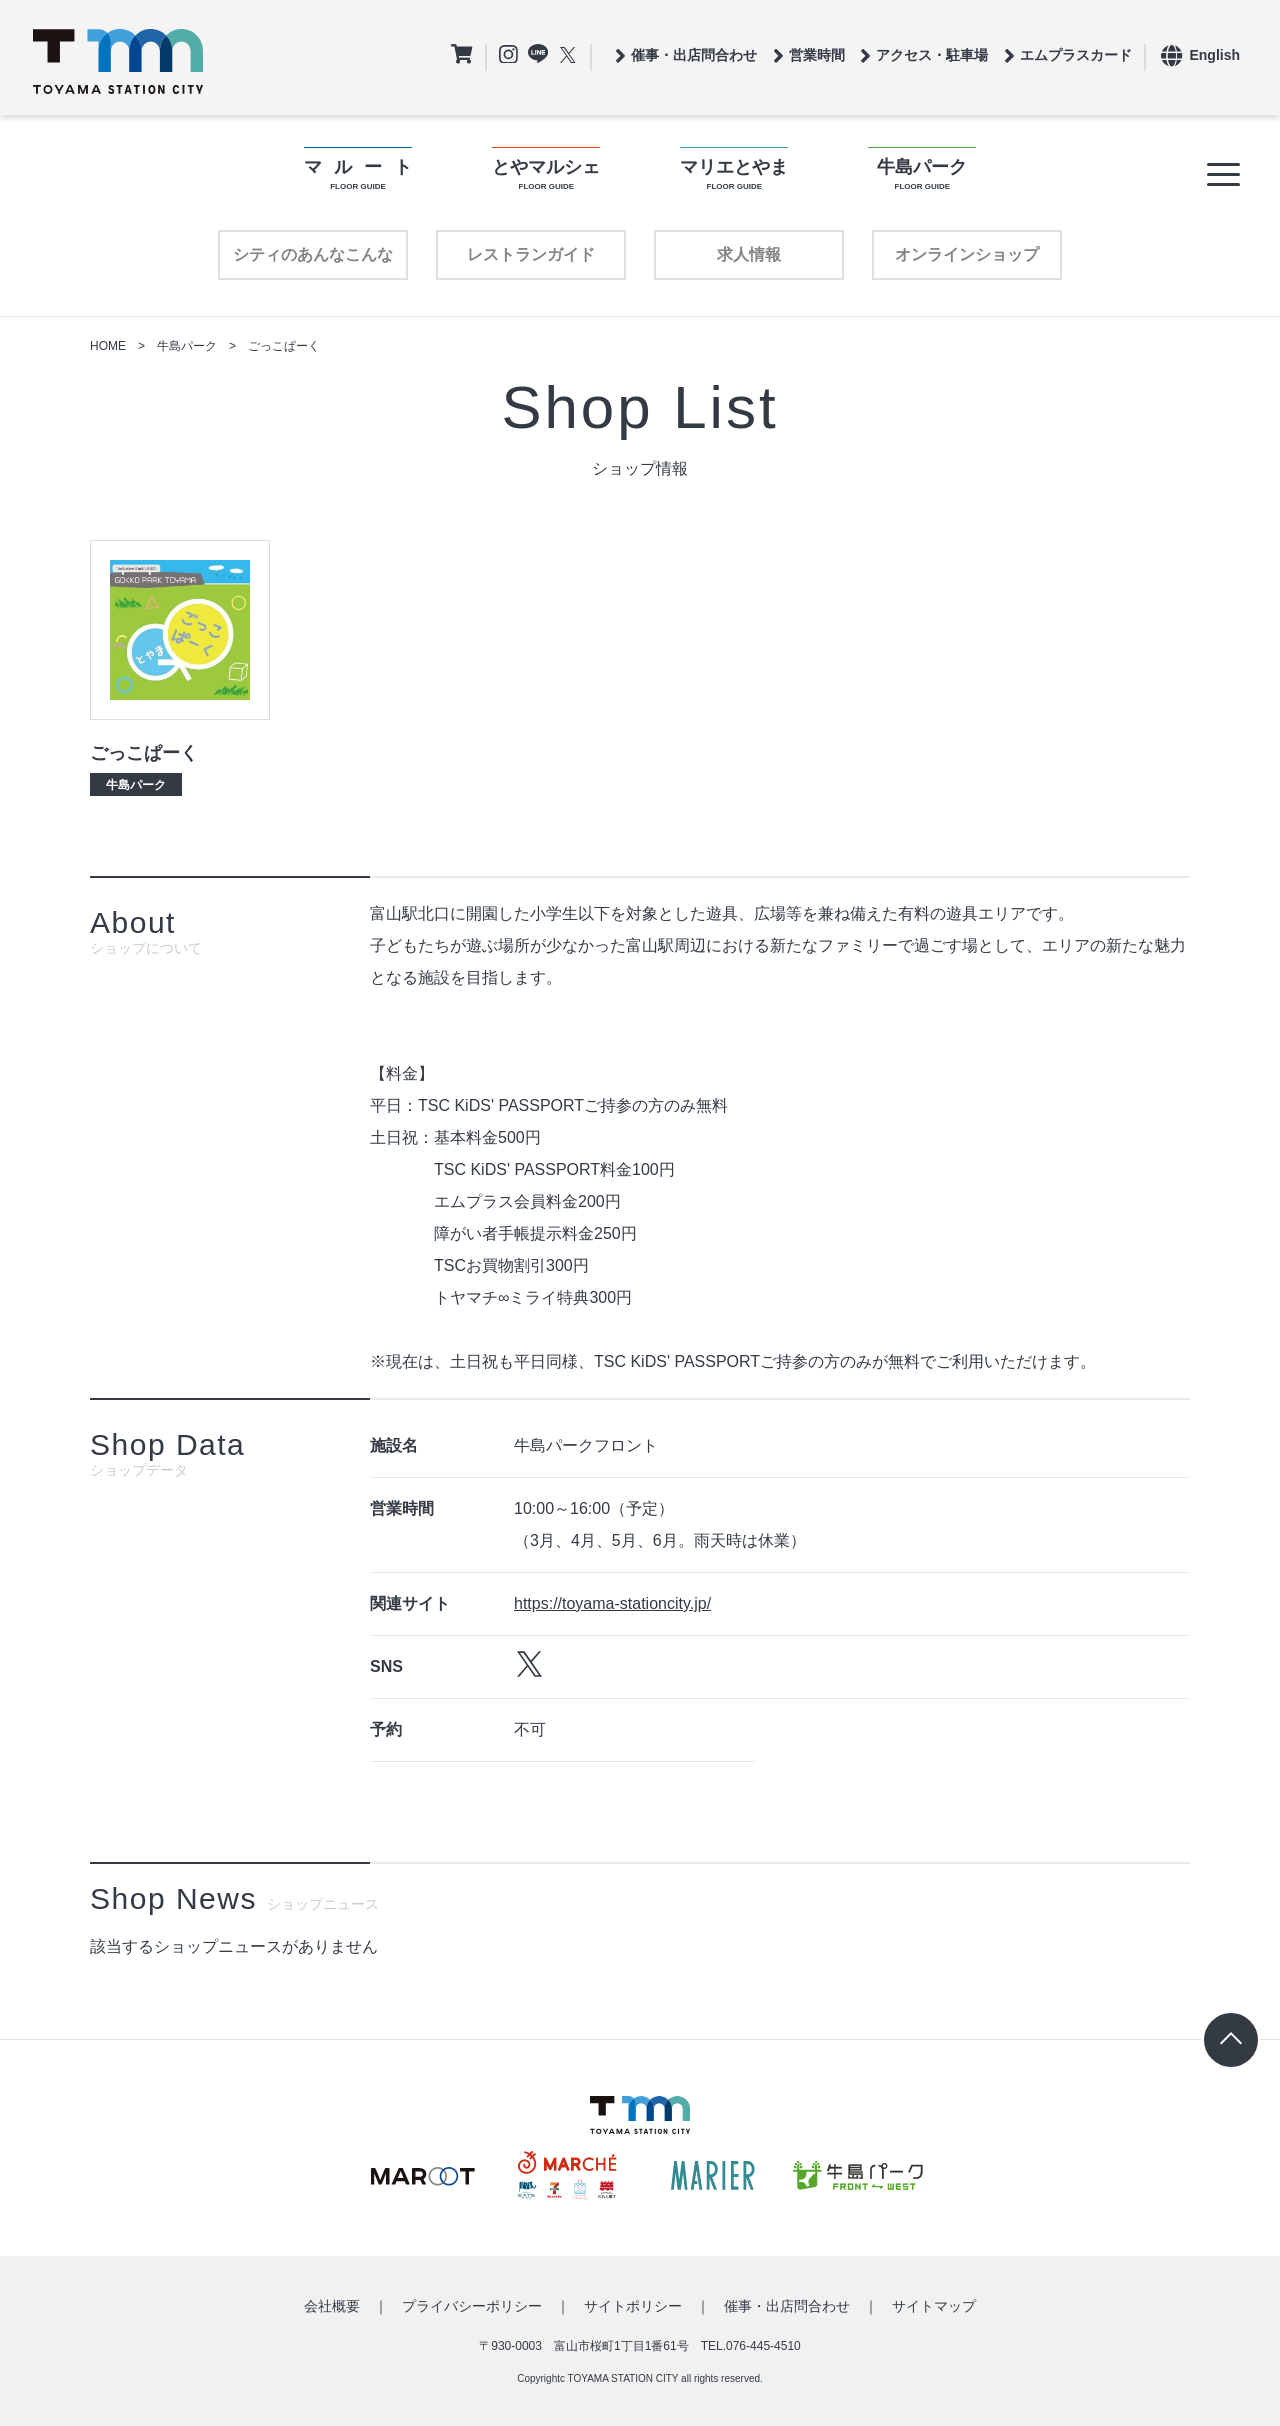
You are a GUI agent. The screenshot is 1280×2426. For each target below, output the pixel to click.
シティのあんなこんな (313, 254)
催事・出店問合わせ (787, 2306)
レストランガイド (531, 254)
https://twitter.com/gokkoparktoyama (529, 1664)
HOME (108, 346)
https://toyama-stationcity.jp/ (612, 1603)
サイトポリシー (633, 2306)
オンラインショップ (967, 254)
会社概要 (332, 2306)
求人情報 (749, 254)
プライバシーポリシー (472, 2306)
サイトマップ (934, 2306)
